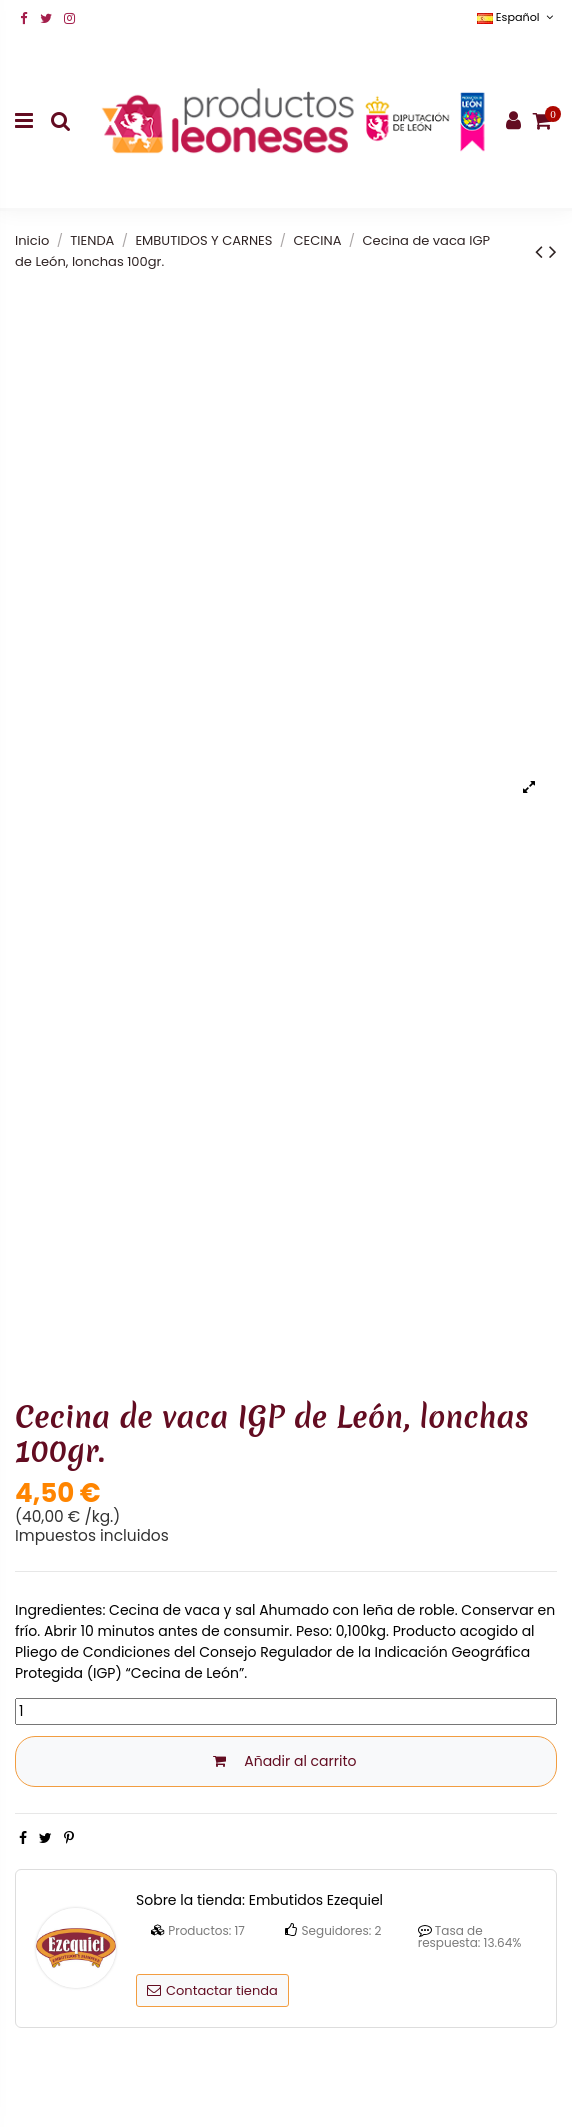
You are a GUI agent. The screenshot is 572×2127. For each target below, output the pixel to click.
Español (517, 17)
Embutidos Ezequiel (316, 1900)
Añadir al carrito (285, 1761)
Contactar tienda (212, 1990)
